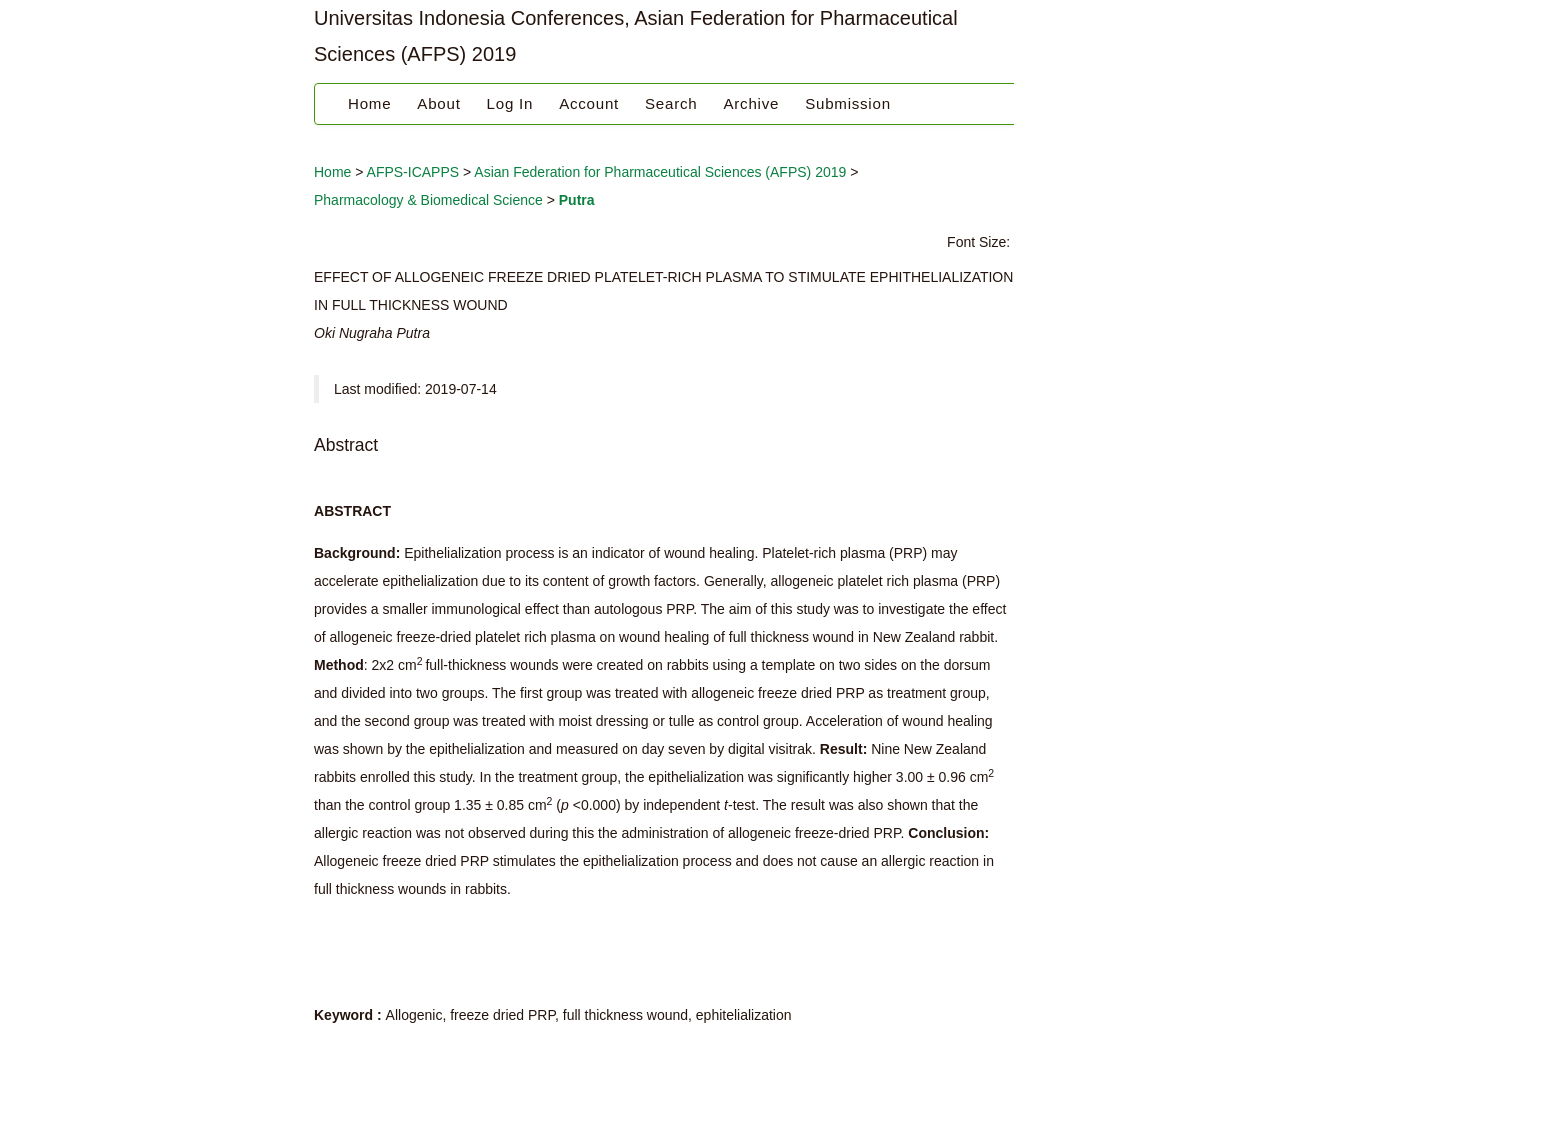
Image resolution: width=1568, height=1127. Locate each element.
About (438, 103)
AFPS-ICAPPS (413, 172)
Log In (510, 103)
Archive (751, 103)
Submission (848, 103)
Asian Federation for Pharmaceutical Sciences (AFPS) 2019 (660, 172)
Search (671, 103)
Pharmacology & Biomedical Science (428, 200)
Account (589, 103)
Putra (577, 200)
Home (369, 103)
